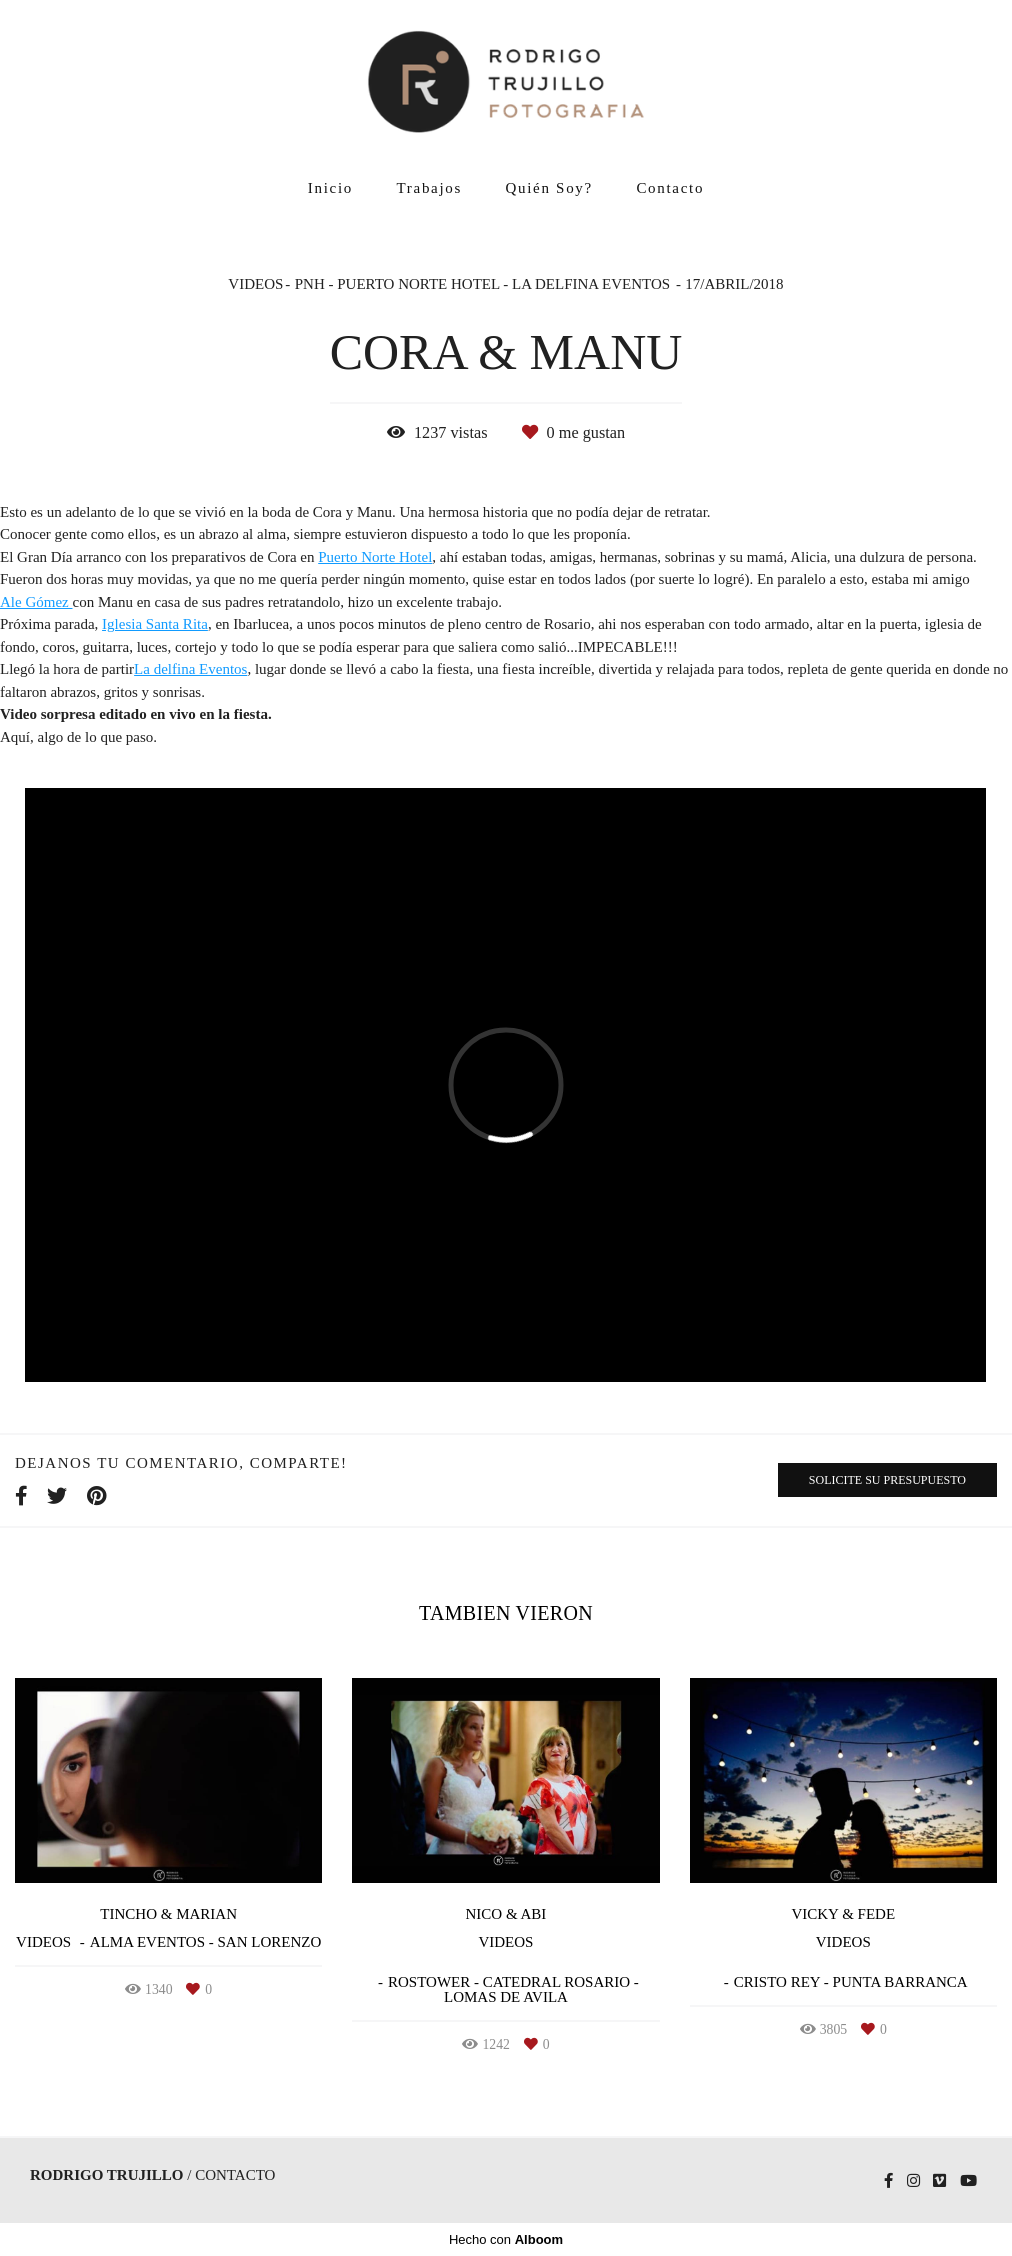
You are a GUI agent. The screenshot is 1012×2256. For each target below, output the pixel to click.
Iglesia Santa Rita (155, 624)
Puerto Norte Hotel (375, 557)
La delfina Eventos (190, 669)
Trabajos (430, 188)
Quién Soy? (549, 188)
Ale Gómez (36, 602)
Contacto (670, 188)
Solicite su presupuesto (887, 1480)
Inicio (330, 188)
